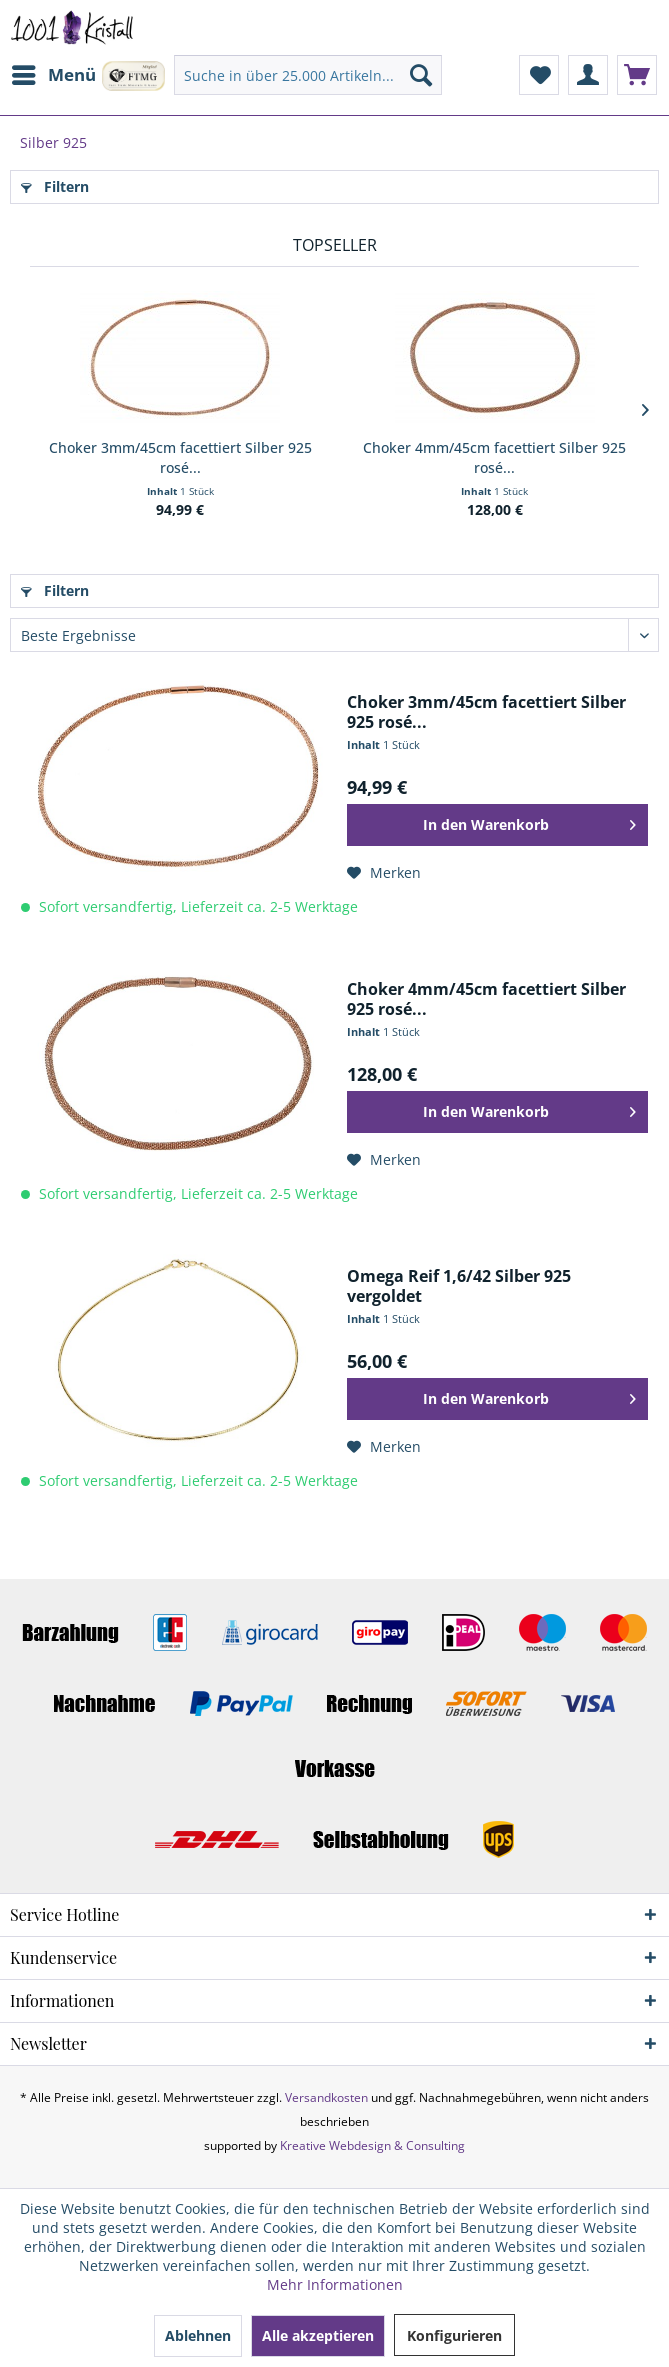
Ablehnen (198, 2335)
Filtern (55, 186)
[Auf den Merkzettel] (384, 873)
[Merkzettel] (539, 75)
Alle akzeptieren (318, 2335)
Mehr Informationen (335, 2284)
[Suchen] (421, 75)
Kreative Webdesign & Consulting (372, 2145)
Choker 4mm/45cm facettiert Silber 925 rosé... (494, 457)
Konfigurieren (454, 2335)
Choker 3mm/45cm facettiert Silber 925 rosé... (180, 457)
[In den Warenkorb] (497, 825)
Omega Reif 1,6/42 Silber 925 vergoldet (459, 1286)
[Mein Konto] (588, 75)
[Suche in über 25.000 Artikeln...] (308, 75)
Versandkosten (326, 2097)
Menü (54, 72)
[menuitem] (53, 75)
